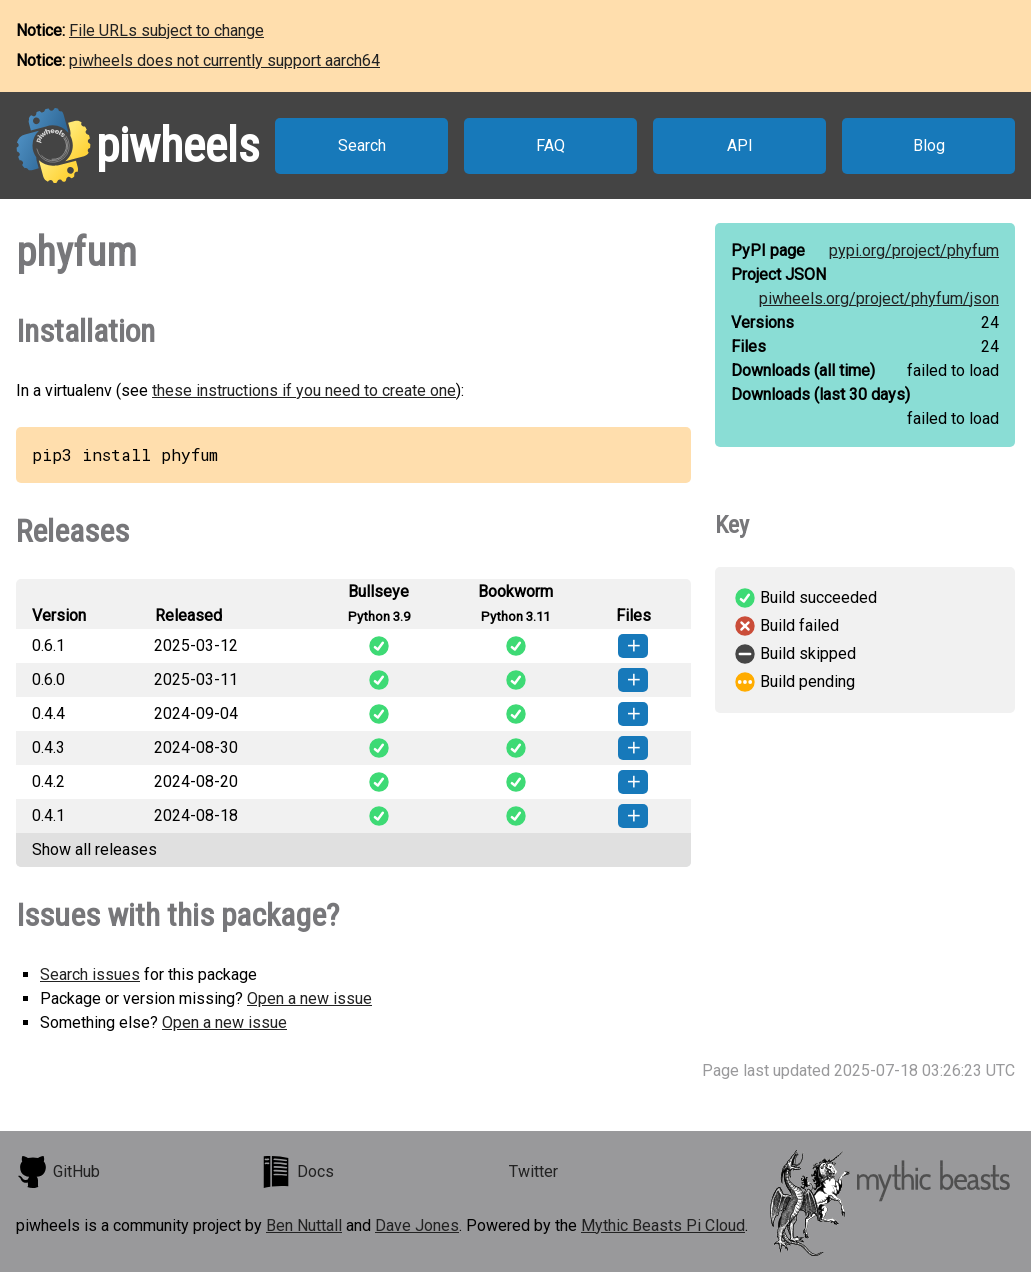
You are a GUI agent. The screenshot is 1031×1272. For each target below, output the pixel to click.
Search (362, 145)
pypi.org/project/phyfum (914, 250)
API (740, 145)
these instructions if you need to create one (304, 390)
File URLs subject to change (166, 30)
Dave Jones (417, 1225)
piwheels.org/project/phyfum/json (879, 298)
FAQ (550, 145)
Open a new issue (309, 998)
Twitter (533, 1171)
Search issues (90, 974)
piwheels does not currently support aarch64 (224, 60)
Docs (297, 1172)
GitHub (58, 1172)
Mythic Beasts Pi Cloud (663, 1225)
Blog (929, 145)
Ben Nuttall (304, 1225)
